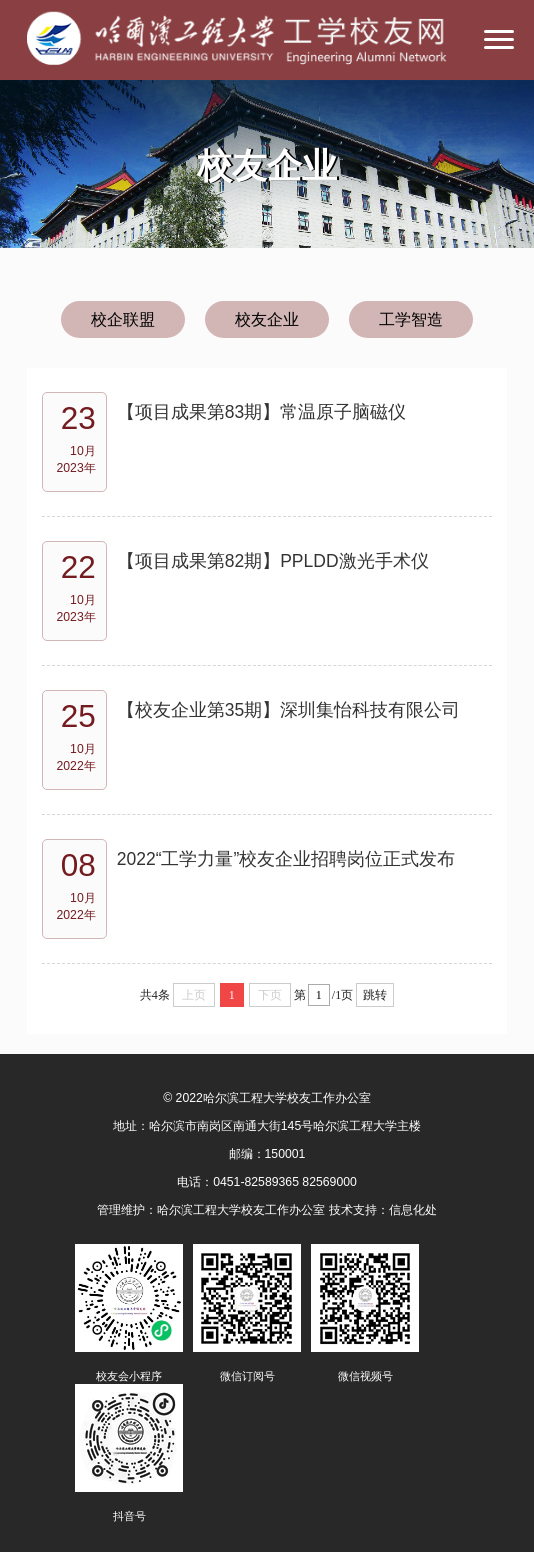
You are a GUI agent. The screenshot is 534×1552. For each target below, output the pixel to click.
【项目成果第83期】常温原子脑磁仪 (261, 412)
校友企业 (267, 319)
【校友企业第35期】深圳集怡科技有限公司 (288, 710)
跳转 (375, 995)
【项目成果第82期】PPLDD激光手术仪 (273, 561)
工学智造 (411, 319)
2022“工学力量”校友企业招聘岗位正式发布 (286, 859)
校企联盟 (123, 319)
